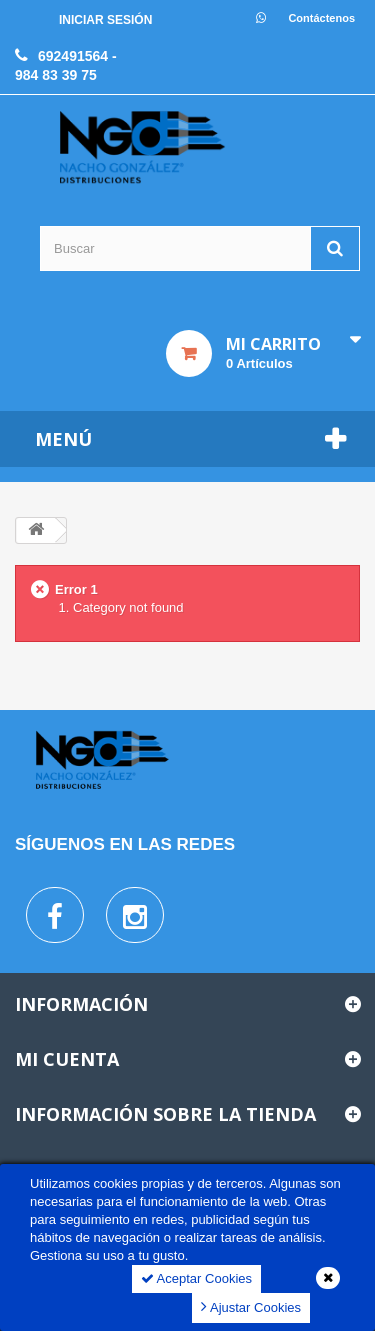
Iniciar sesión (105, 20)
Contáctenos (321, 18)
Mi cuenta (67, 1059)
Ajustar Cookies (251, 1306)
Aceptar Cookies (196, 1278)
